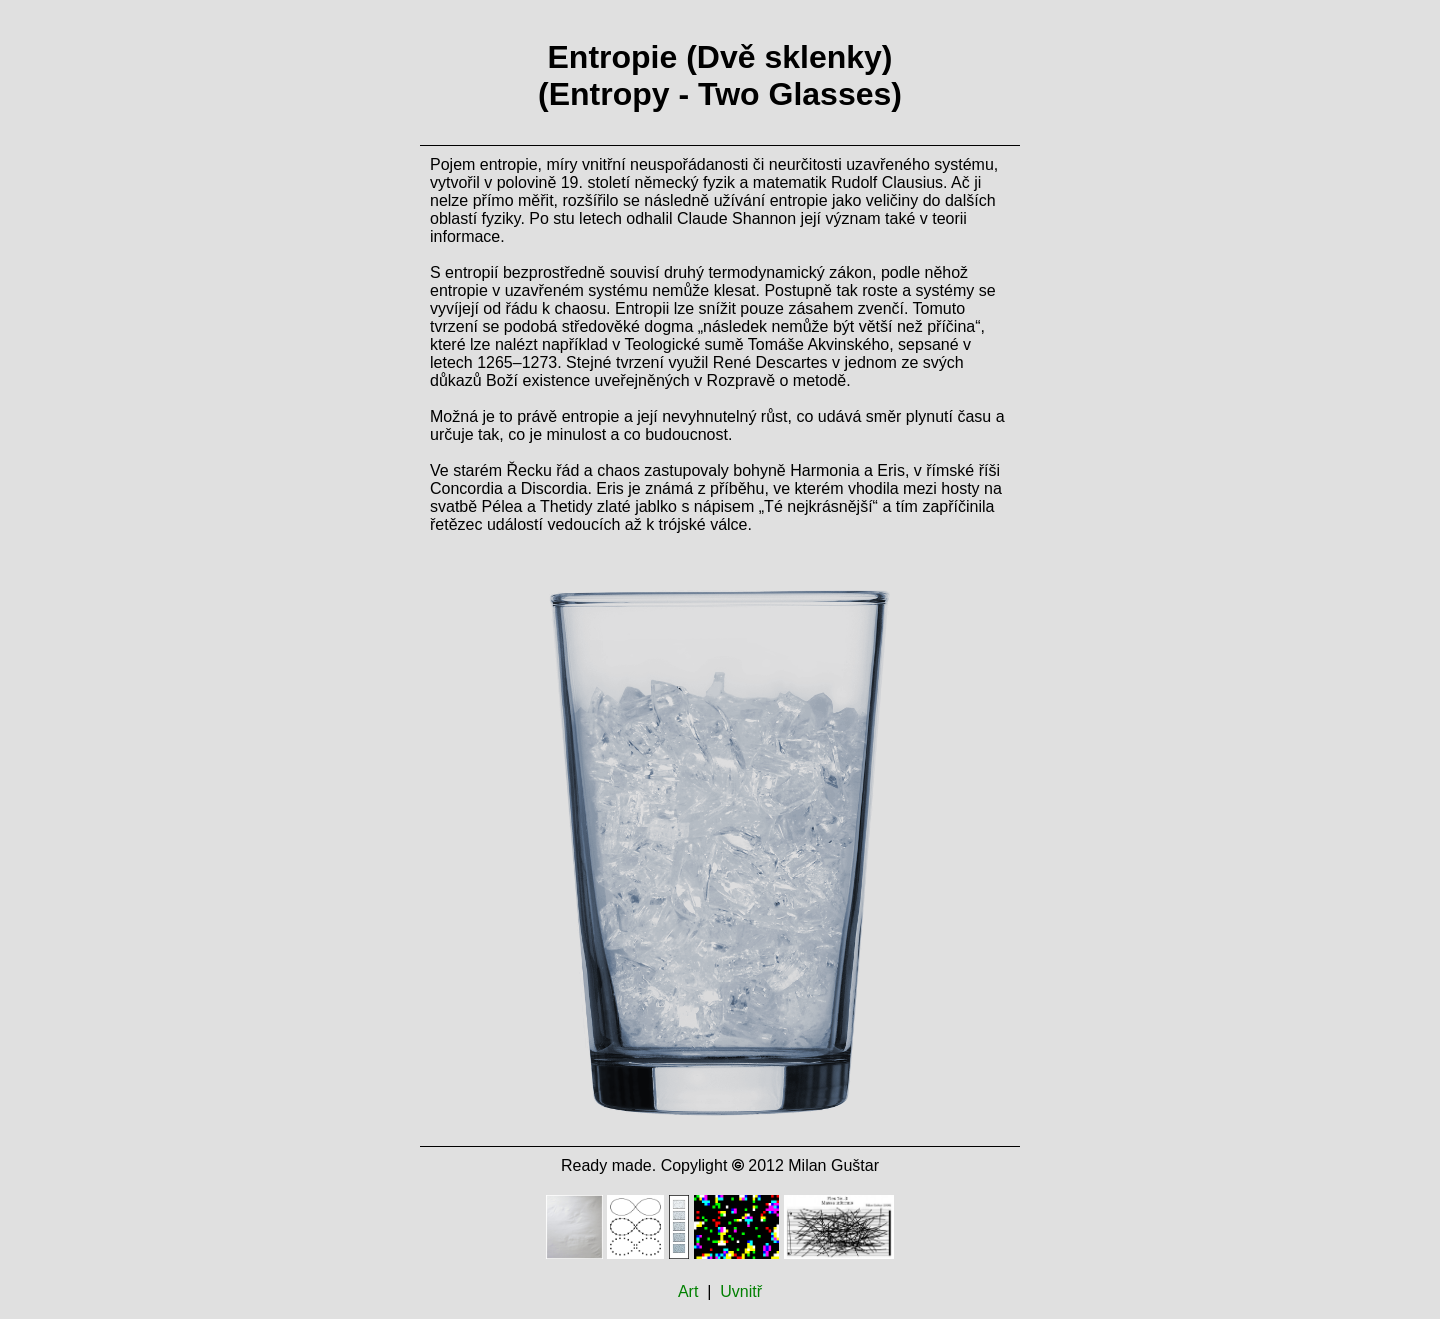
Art (688, 1291)
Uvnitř (741, 1291)
